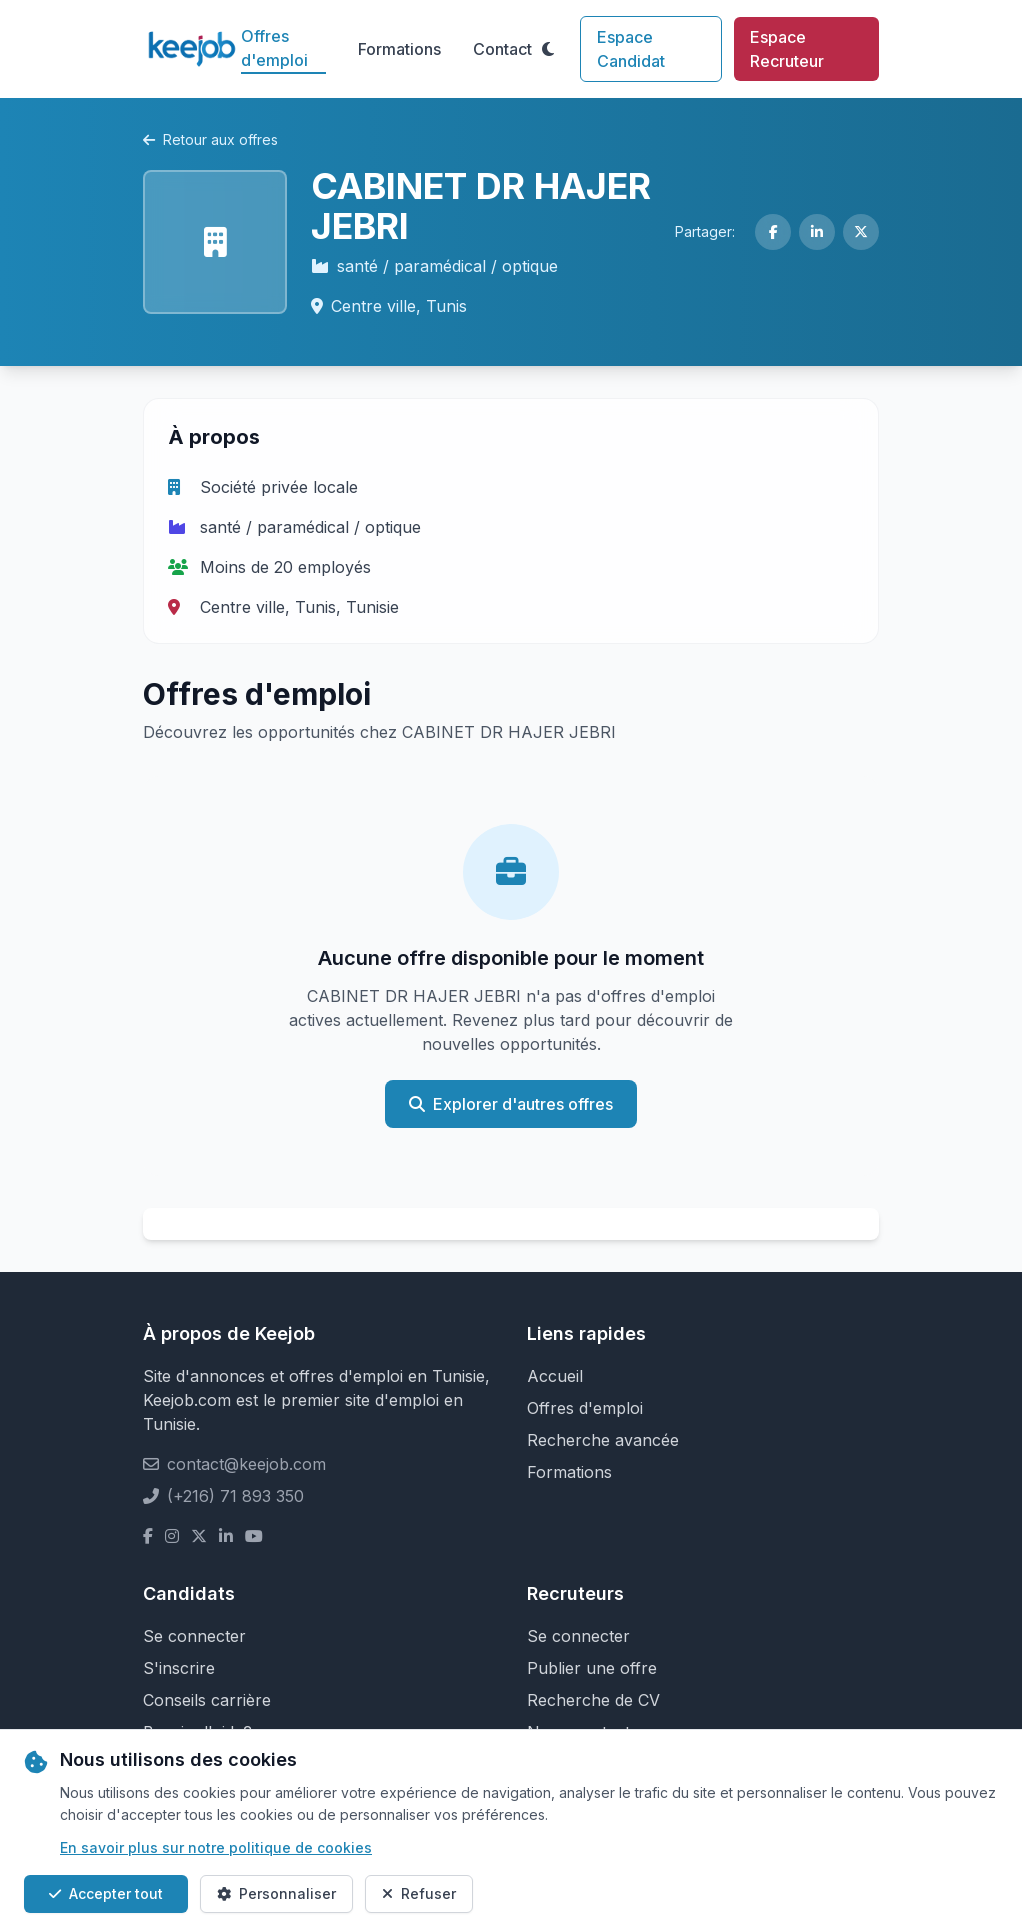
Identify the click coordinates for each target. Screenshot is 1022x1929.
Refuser (419, 1893)
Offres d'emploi (274, 48)
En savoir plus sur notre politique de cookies (216, 1847)
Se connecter (194, 1636)
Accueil (555, 1376)
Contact (502, 49)
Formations (399, 49)
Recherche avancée (603, 1440)
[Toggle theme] (548, 49)
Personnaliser (276, 1893)
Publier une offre (592, 1668)
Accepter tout (106, 1893)
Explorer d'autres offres (511, 1104)
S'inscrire (179, 1668)
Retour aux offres (210, 139)
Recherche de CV (593, 1700)
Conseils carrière (207, 1700)
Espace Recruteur (787, 49)
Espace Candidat (631, 49)
